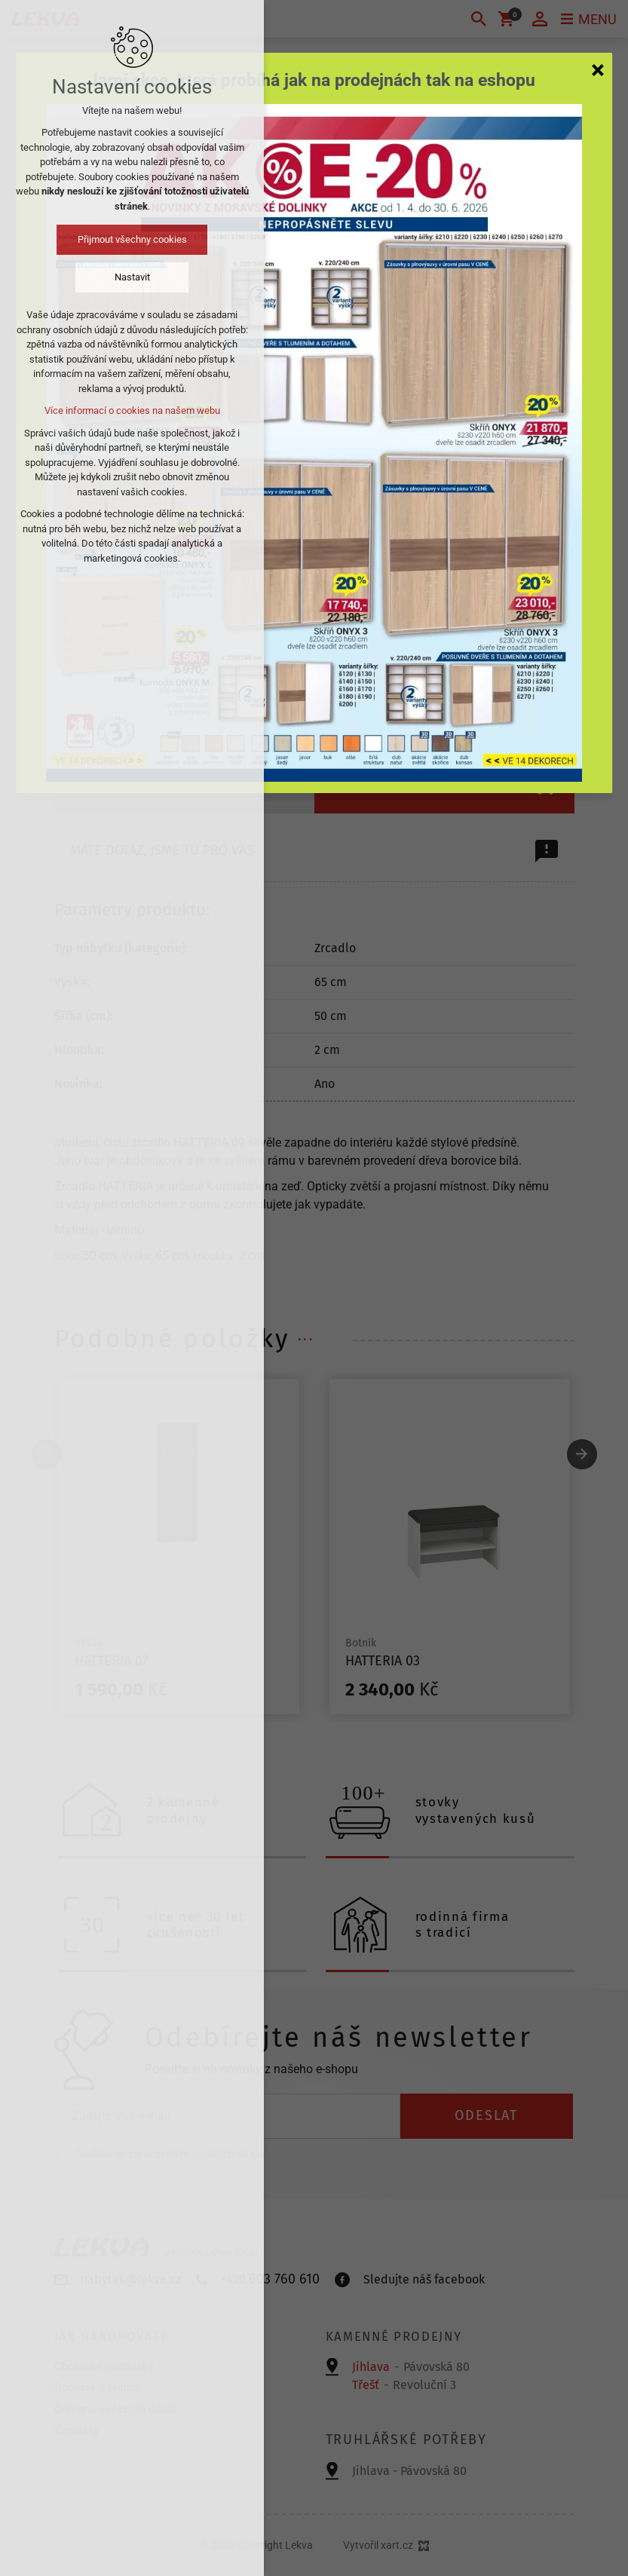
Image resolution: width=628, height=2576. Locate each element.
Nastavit (132, 277)
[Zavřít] (598, 69)
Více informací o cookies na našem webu (132, 410)
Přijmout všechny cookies (132, 239)
